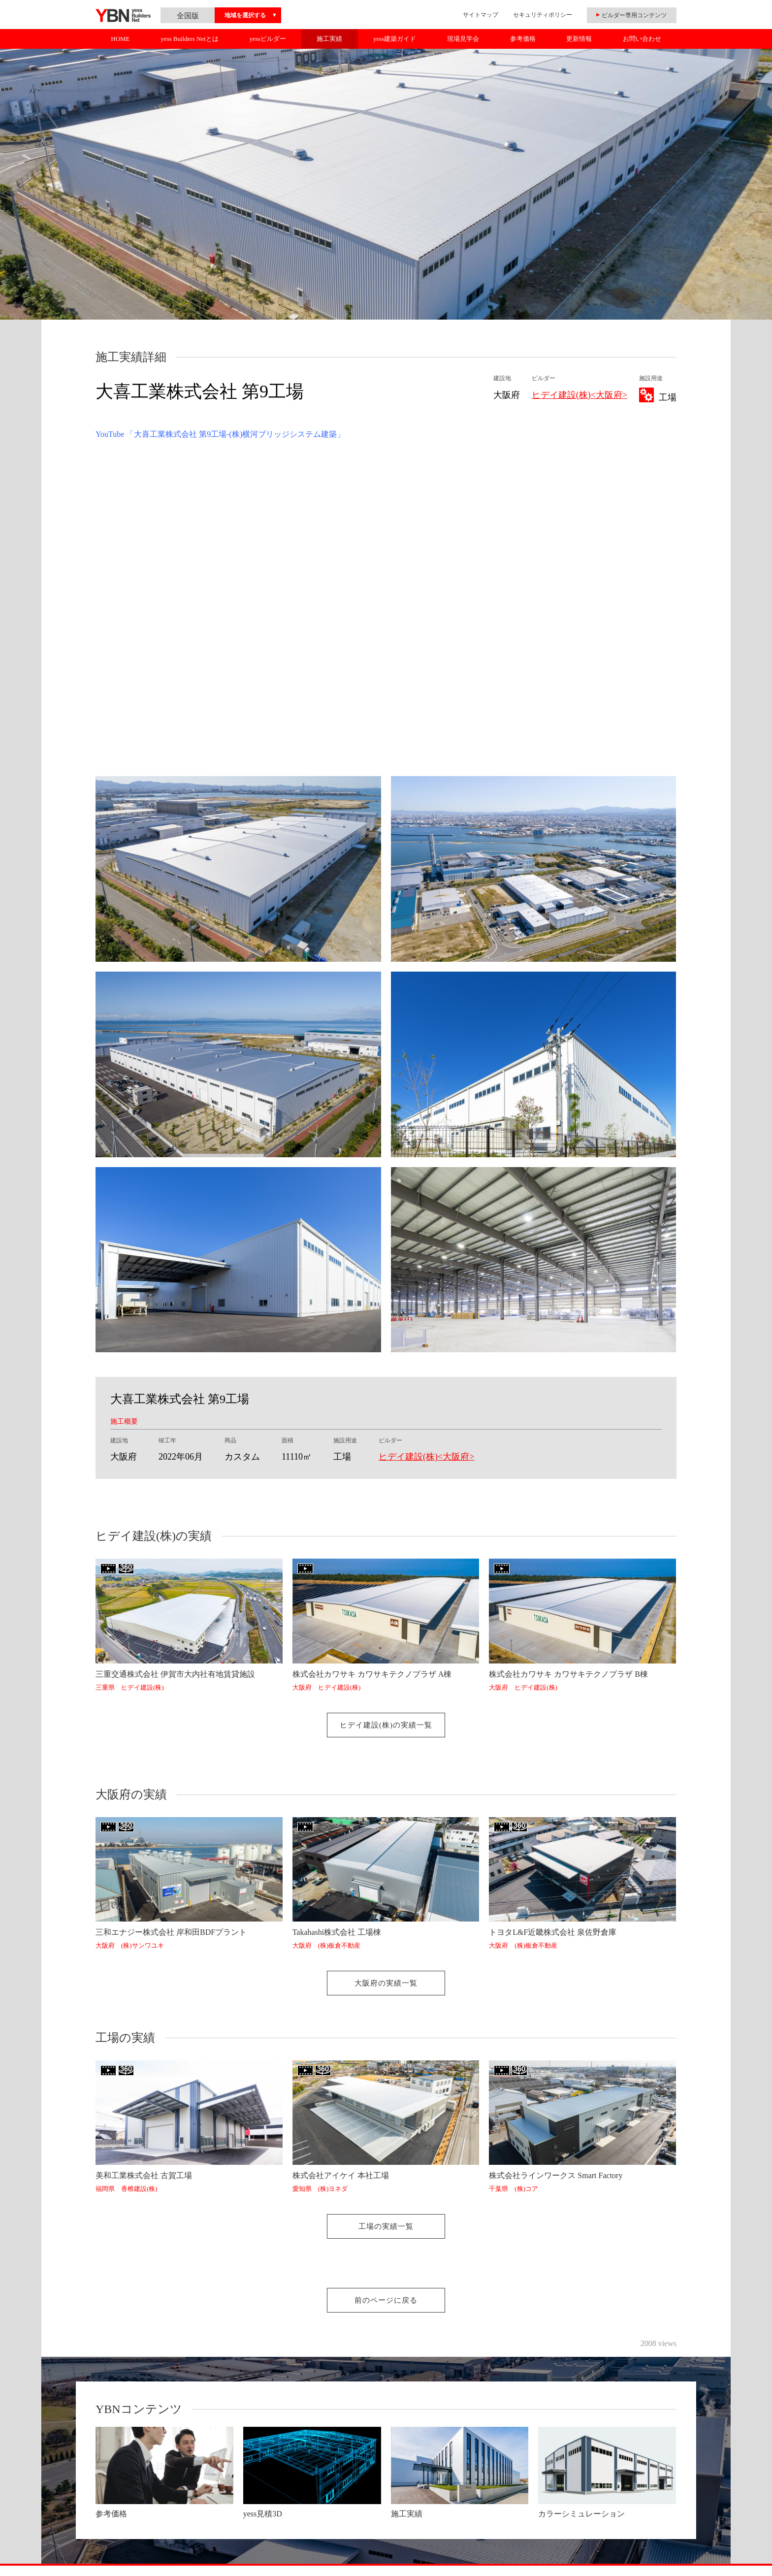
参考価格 (523, 38)
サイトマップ (480, 14)
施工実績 (329, 38)
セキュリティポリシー (542, 14)
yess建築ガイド (394, 38)
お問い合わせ (642, 38)
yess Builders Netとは (190, 38)
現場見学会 (463, 38)
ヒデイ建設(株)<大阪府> (579, 395)
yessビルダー (267, 38)
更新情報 (579, 38)
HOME (120, 38)
